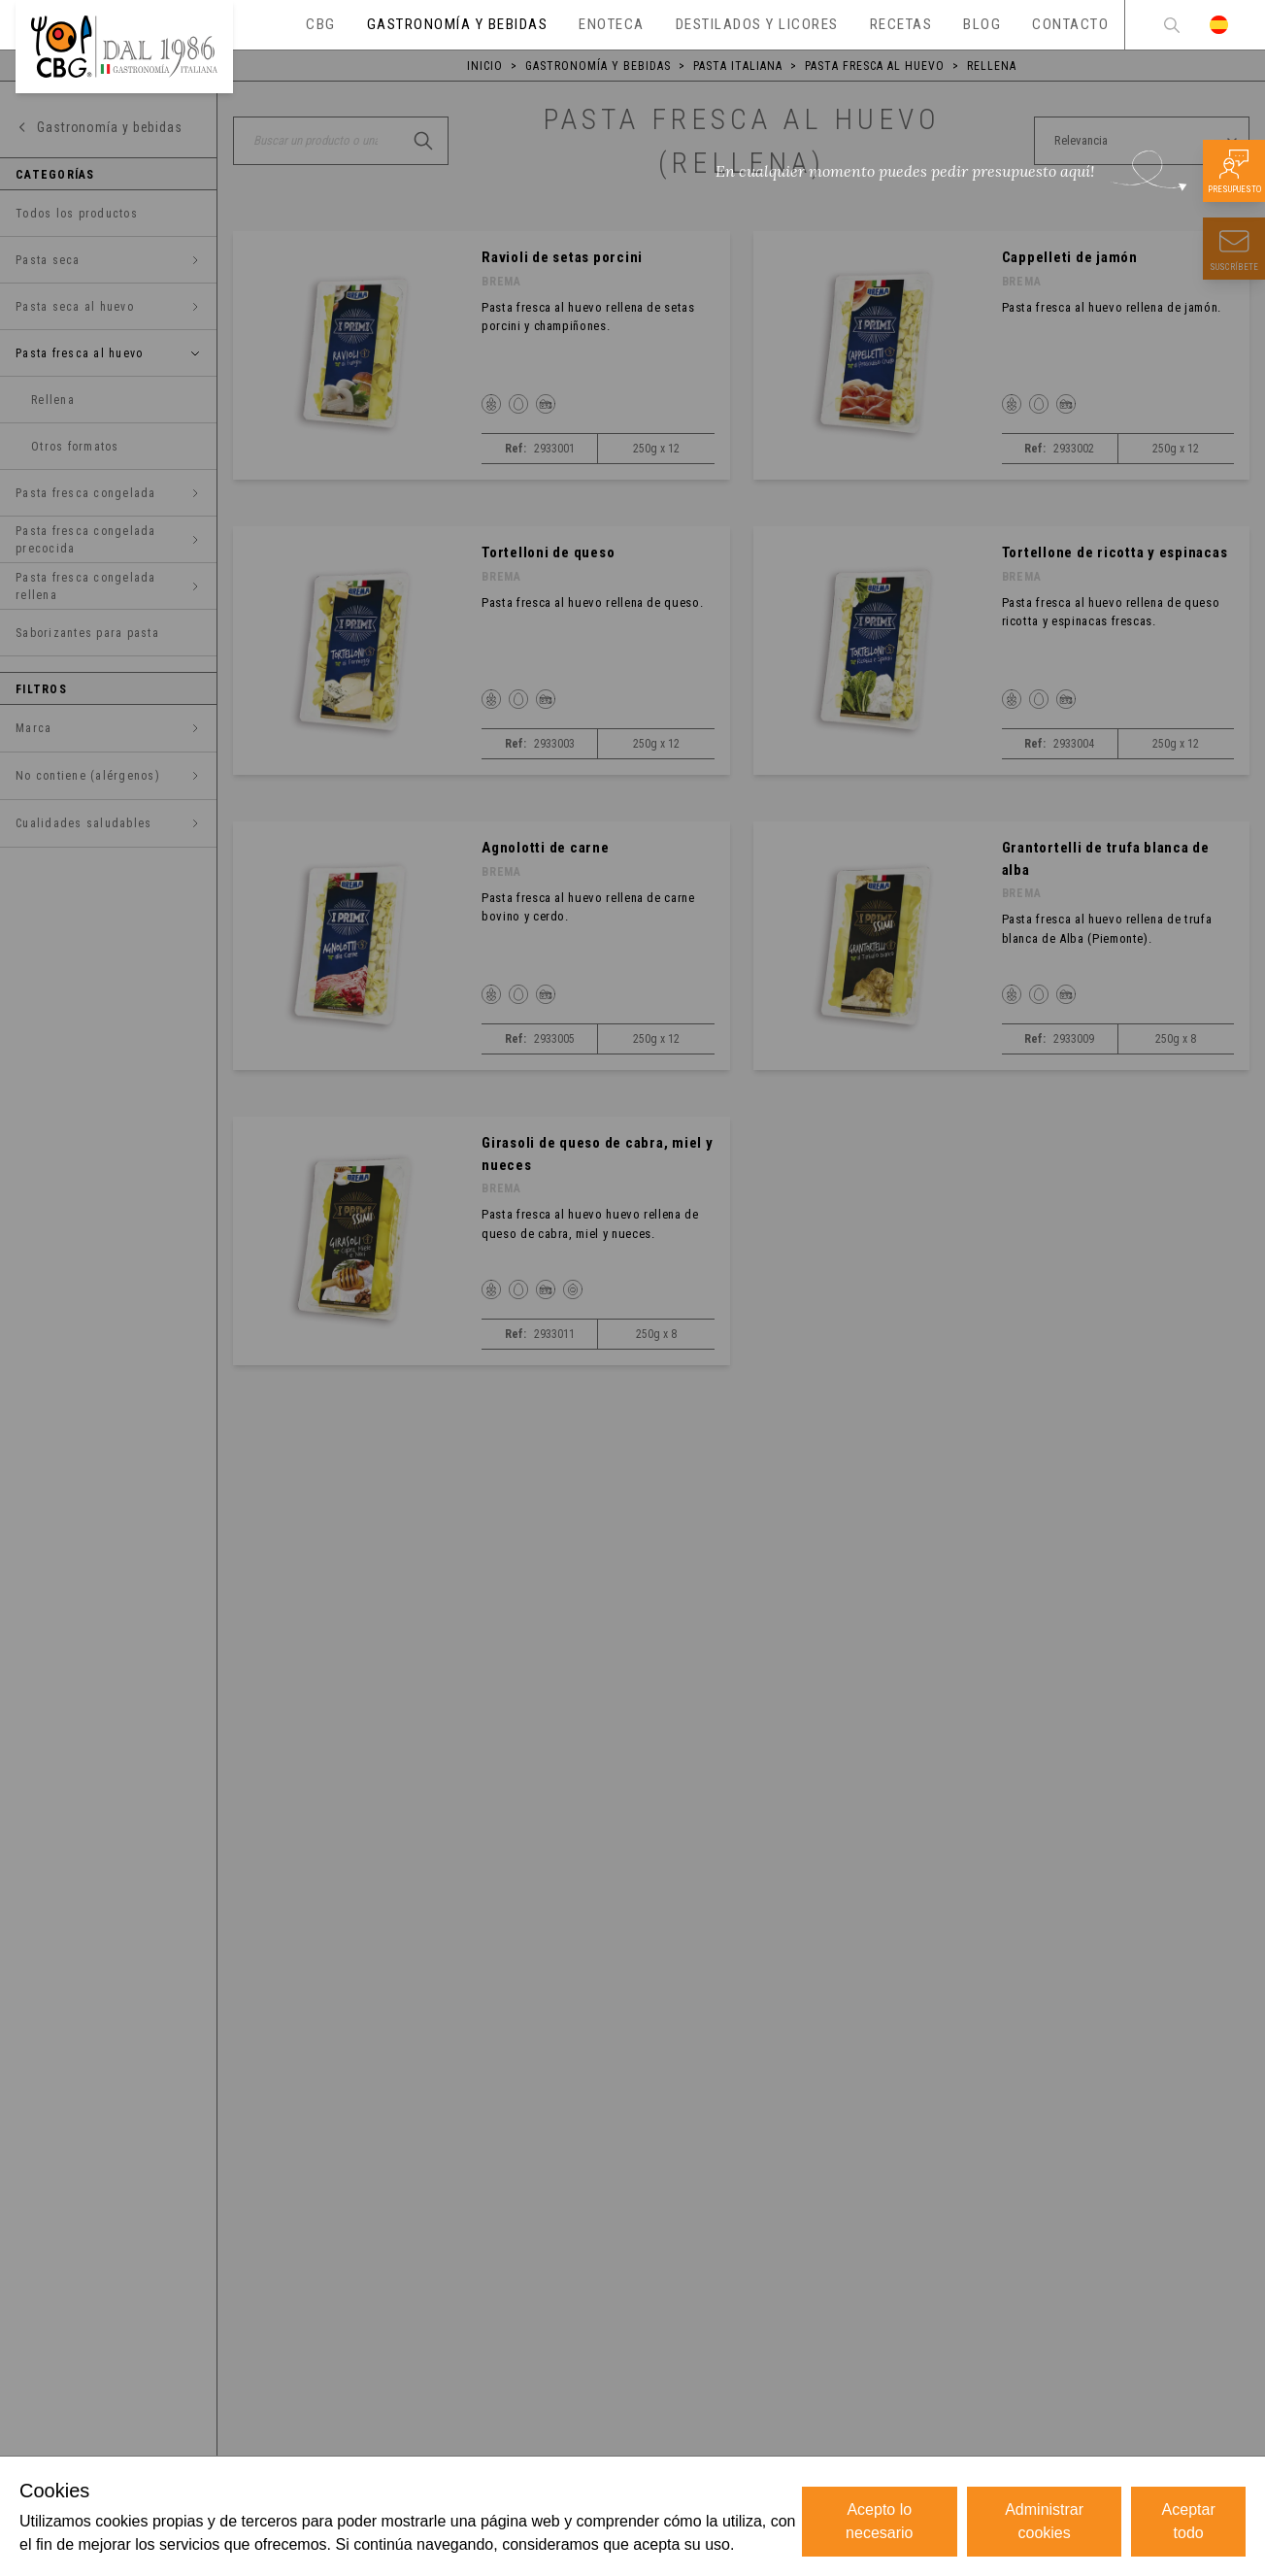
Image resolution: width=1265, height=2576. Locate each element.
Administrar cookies (1044, 2521)
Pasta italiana (737, 66)
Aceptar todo (1188, 2521)
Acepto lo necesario (879, 2521)
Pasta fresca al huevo (875, 66)
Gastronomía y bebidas (598, 66)
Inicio (485, 66)
